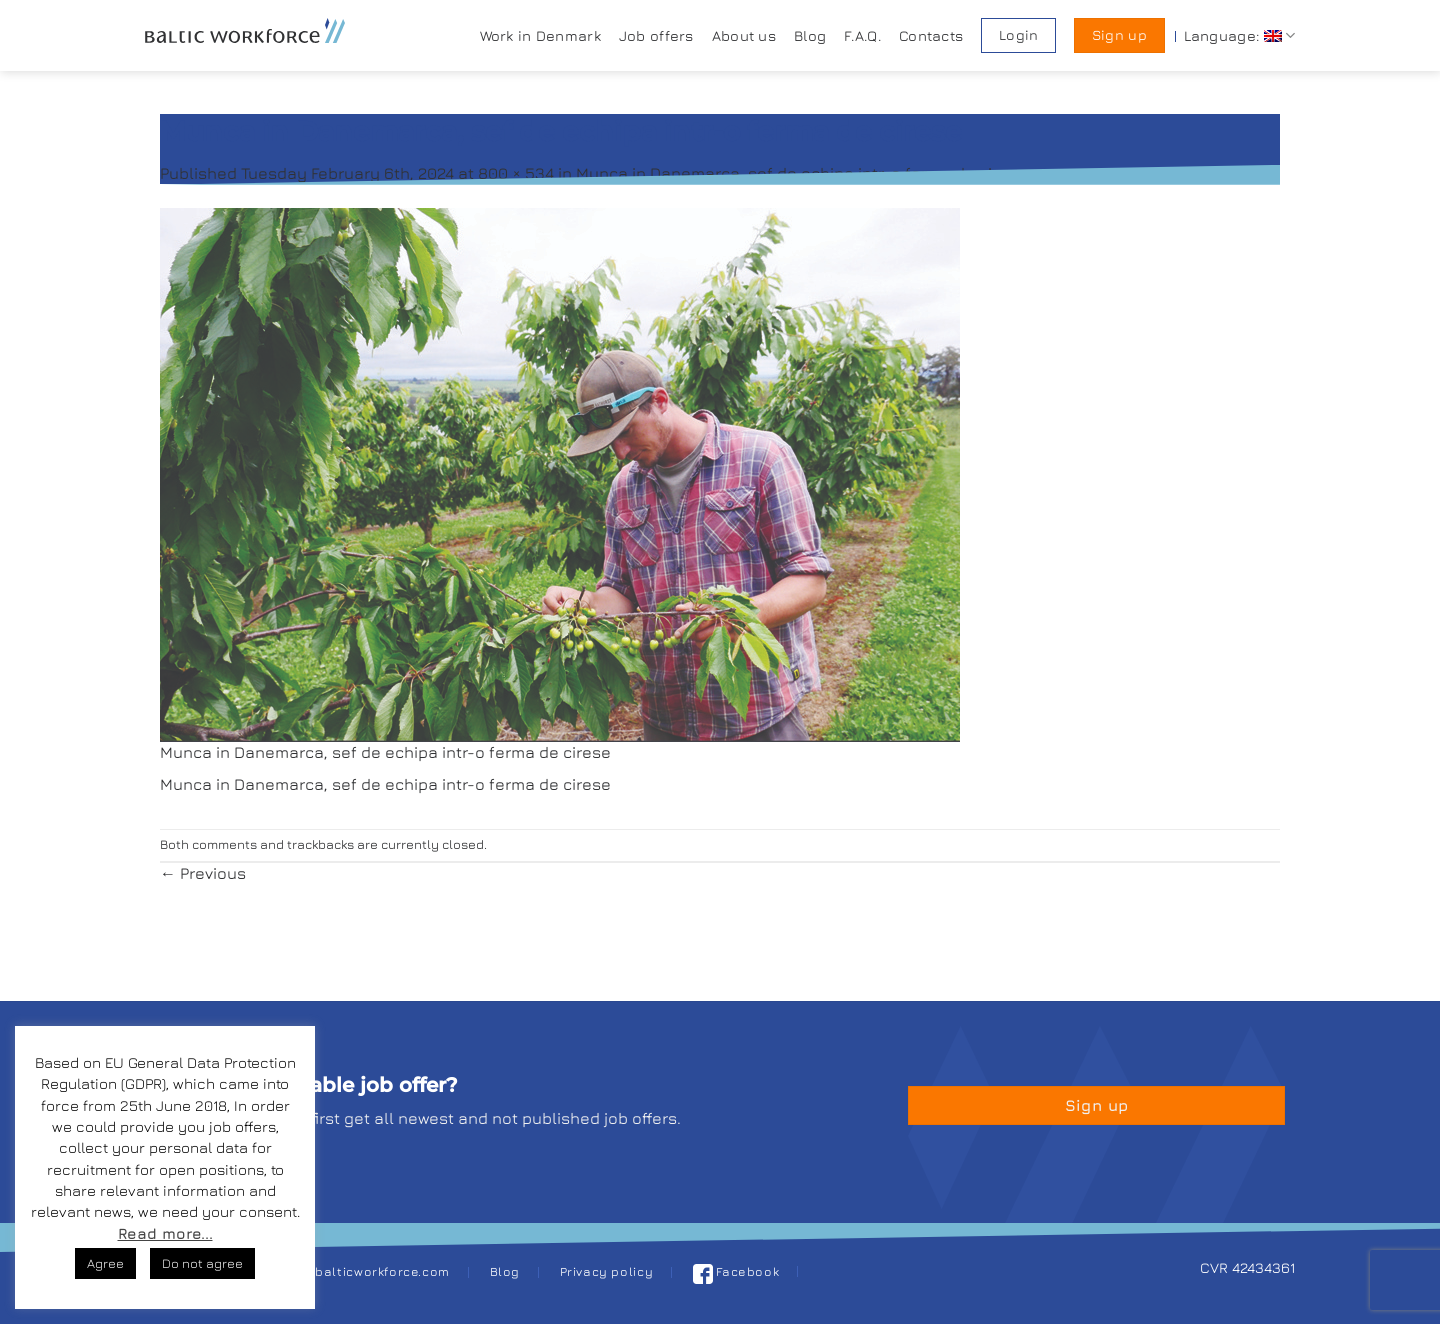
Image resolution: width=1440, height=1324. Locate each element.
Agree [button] (105, 1263)
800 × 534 (516, 173)
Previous (203, 873)
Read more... (165, 1233)
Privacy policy (607, 1271)
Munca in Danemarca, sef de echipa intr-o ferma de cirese (801, 173)
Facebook (736, 1271)
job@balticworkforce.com (367, 1271)
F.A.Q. (862, 35)
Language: (1239, 35)
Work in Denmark (540, 35)
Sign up (1119, 35)
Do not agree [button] (202, 1263)
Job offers (656, 35)
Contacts (931, 35)
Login (1018, 35)
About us (744, 35)
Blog (810, 35)
